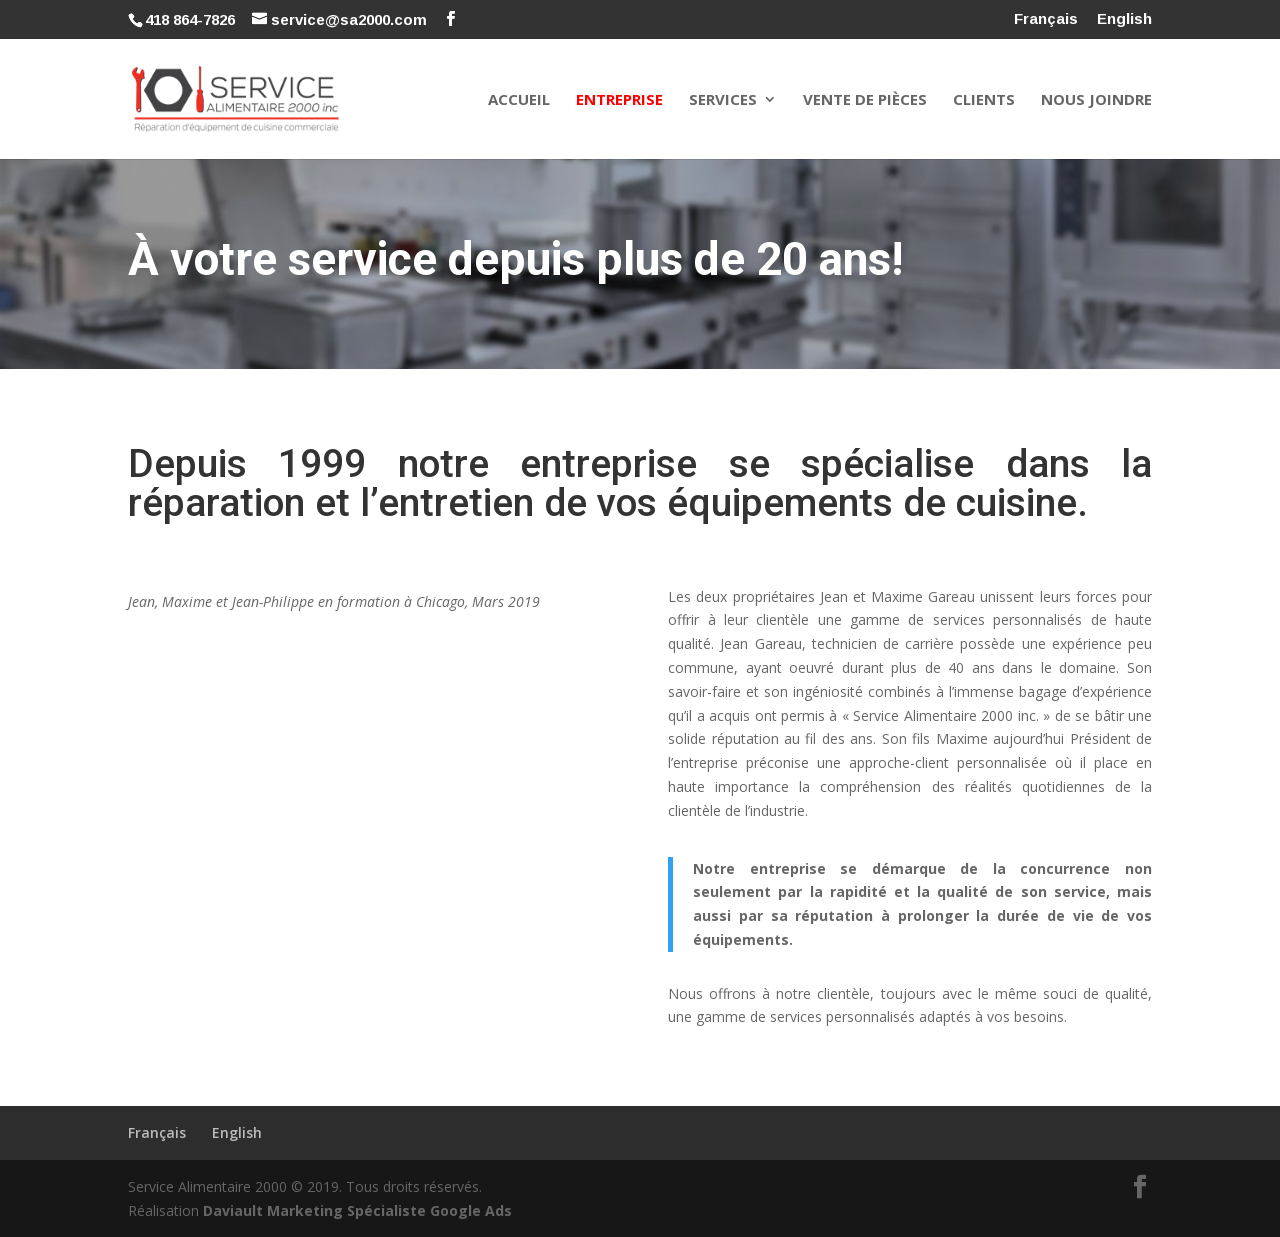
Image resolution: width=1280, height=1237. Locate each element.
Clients (984, 100)
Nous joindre (1096, 100)
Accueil (519, 100)
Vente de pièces (865, 100)
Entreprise (619, 100)
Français (1046, 19)
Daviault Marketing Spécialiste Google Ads (357, 1210)
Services (723, 100)
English (1124, 19)
